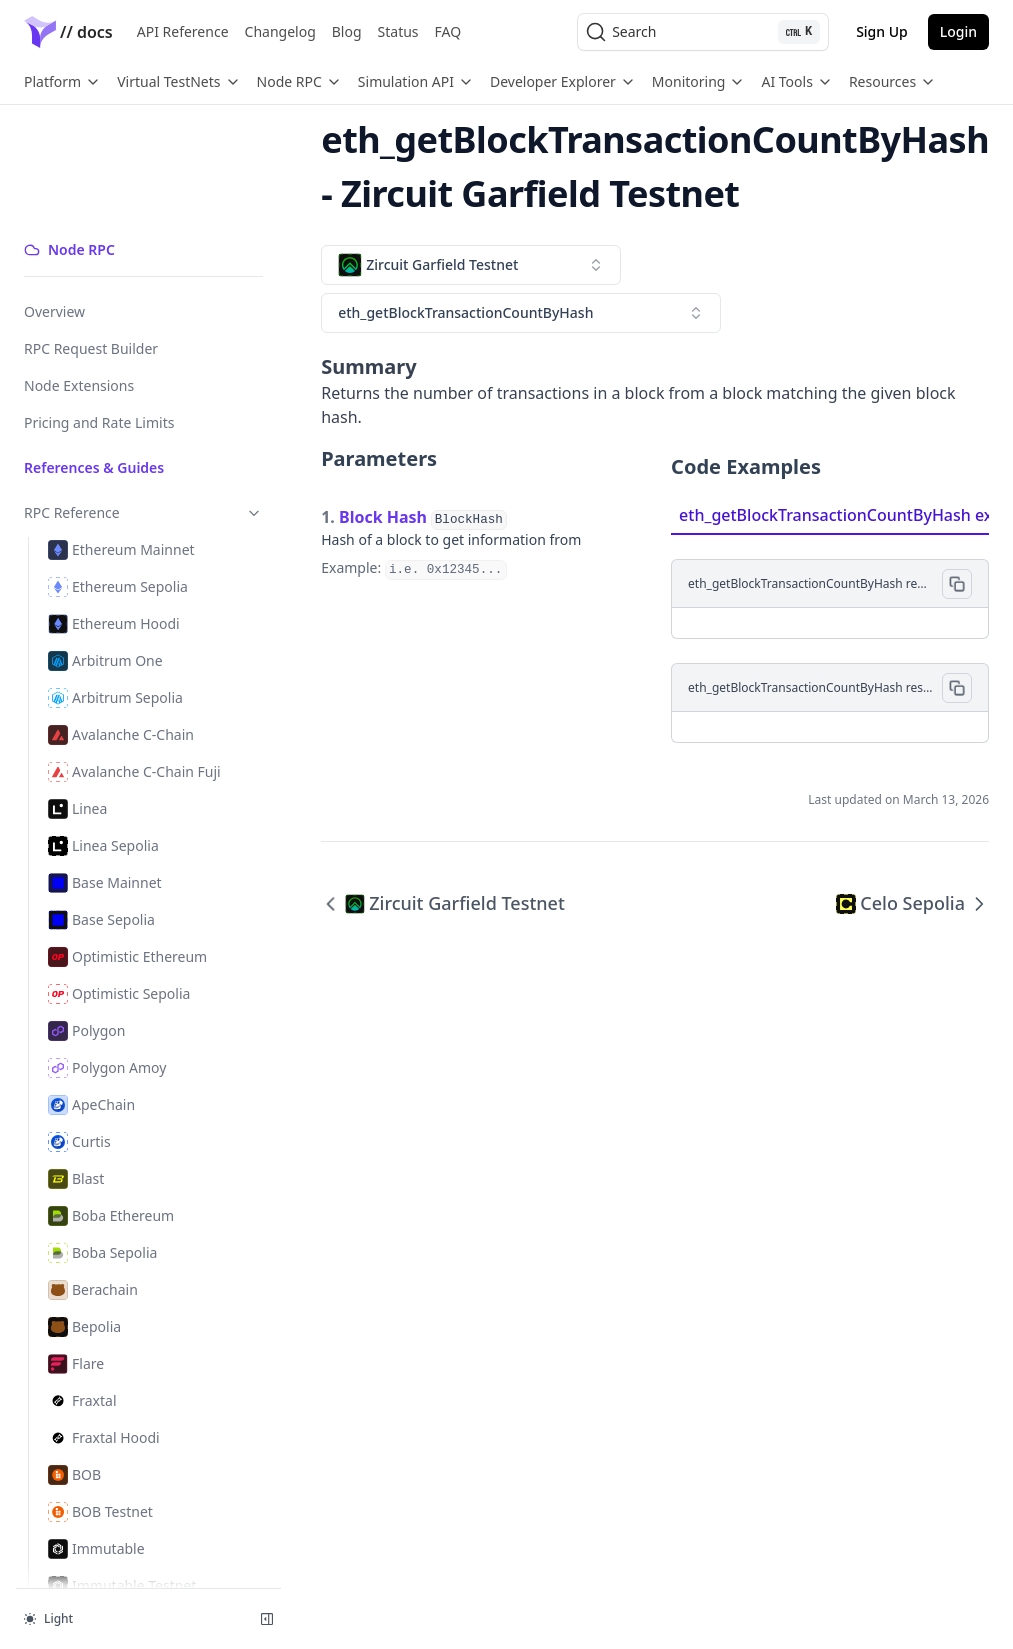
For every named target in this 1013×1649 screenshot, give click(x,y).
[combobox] (430, 265)
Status (398, 31)
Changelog (280, 31)
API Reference (183, 31)
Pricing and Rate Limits (99, 310)
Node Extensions (79, 273)
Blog (347, 31)
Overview (54, 199)
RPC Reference (123, 400)
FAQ (448, 31)
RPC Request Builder (91, 236)
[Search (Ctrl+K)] (703, 32)
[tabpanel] (820, 615)
